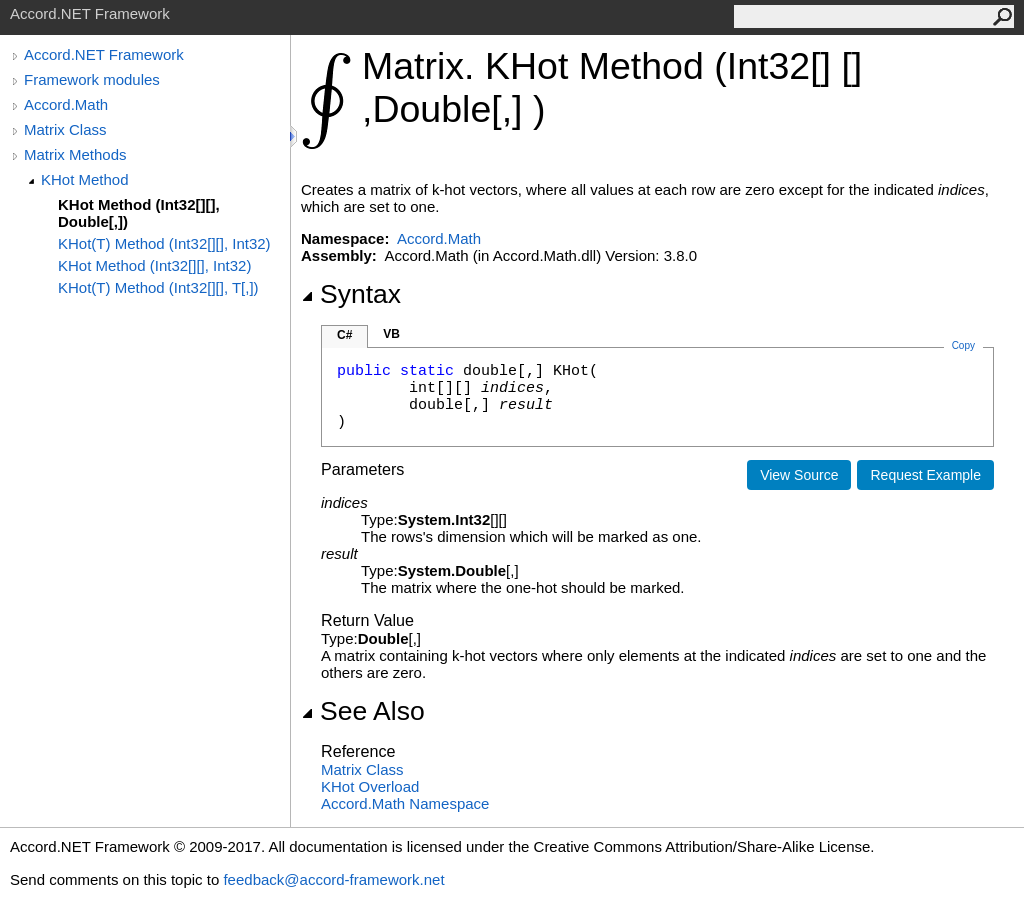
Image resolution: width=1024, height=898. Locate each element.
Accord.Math (66, 104)
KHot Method (85, 179)
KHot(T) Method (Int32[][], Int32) (164, 243)
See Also (363, 711)
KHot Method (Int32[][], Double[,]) (139, 213)
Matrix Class (65, 129)
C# (344, 335)
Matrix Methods (75, 154)
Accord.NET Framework (104, 54)
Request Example (925, 475)
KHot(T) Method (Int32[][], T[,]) (158, 287)
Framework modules (92, 79)
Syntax (351, 294)
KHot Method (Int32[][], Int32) (154, 265)
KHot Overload (370, 786)
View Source (799, 475)
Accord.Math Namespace (405, 803)
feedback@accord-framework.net (333, 879)
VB (391, 334)
